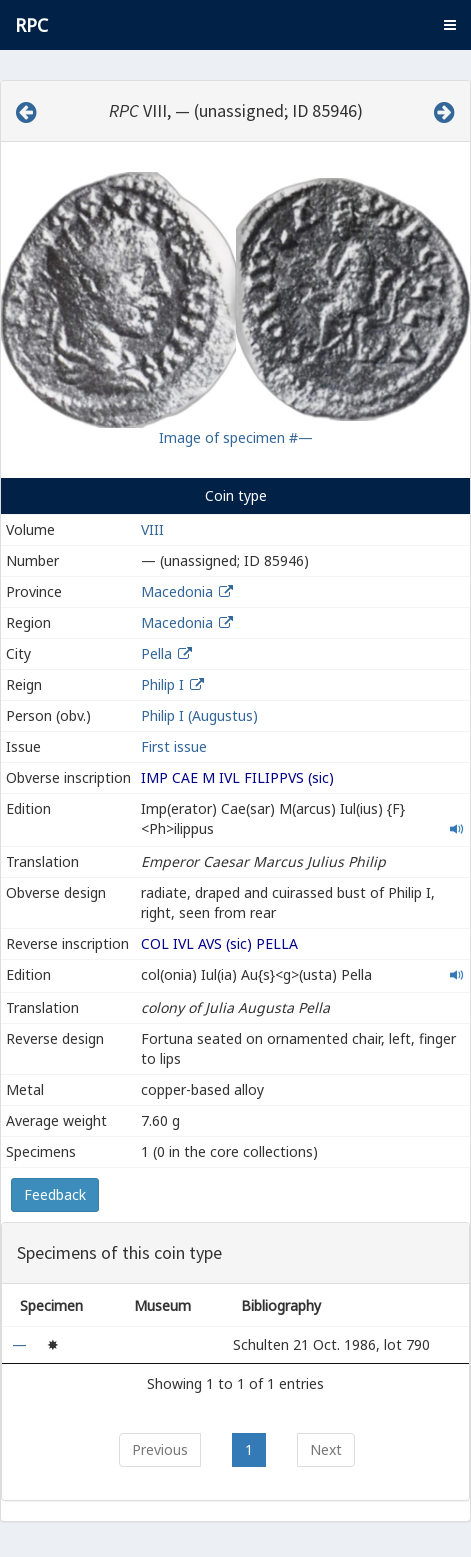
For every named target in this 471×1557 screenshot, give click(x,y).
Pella (156, 653)
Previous (160, 1449)
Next (326, 1449)
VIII (152, 529)
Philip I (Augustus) (199, 715)
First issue (174, 746)
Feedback (55, 1194)
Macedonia (177, 591)
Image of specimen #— (236, 437)
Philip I (162, 684)
